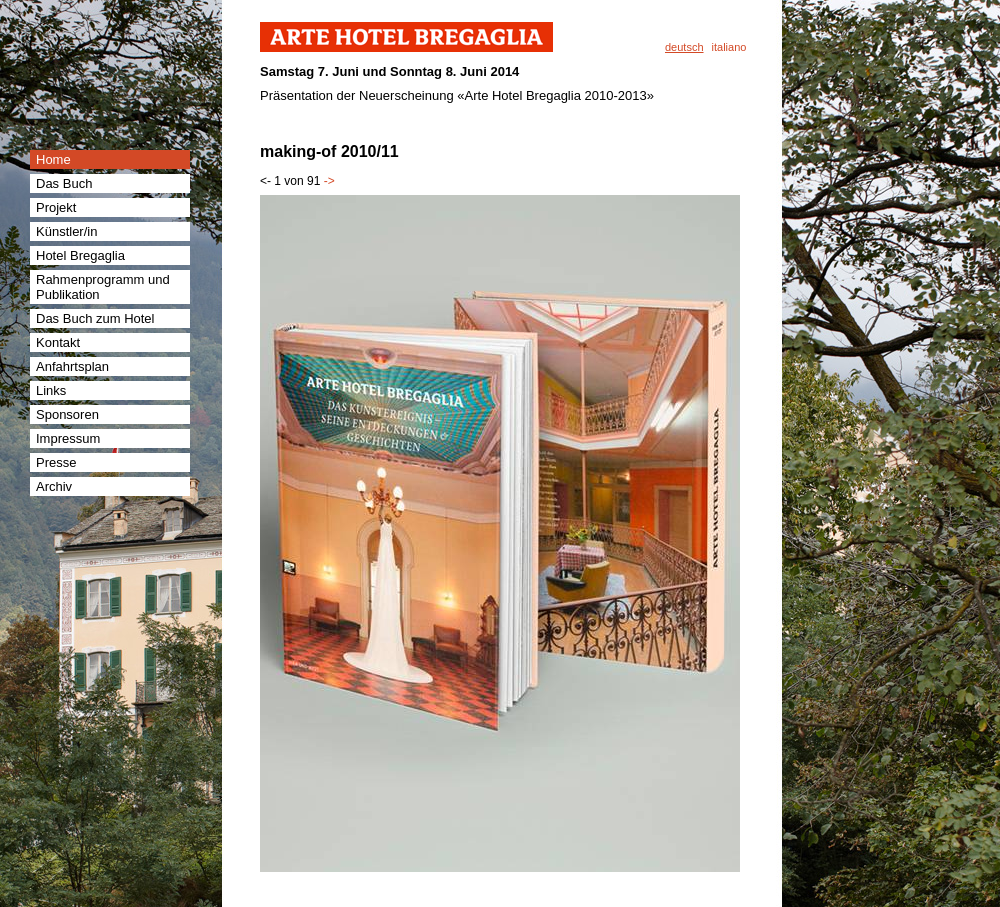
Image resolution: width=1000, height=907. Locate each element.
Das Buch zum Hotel (95, 318)
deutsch (684, 47)
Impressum (68, 438)
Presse (56, 462)
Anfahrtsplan (72, 366)
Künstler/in (66, 231)
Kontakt (58, 342)
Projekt (56, 207)
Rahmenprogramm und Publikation (103, 287)
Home (53, 159)
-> (329, 181)
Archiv (54, 486)
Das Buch (64, 183)
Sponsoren (67, 414)
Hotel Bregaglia (80, 255)
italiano (729, 47)
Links (51, 390)
